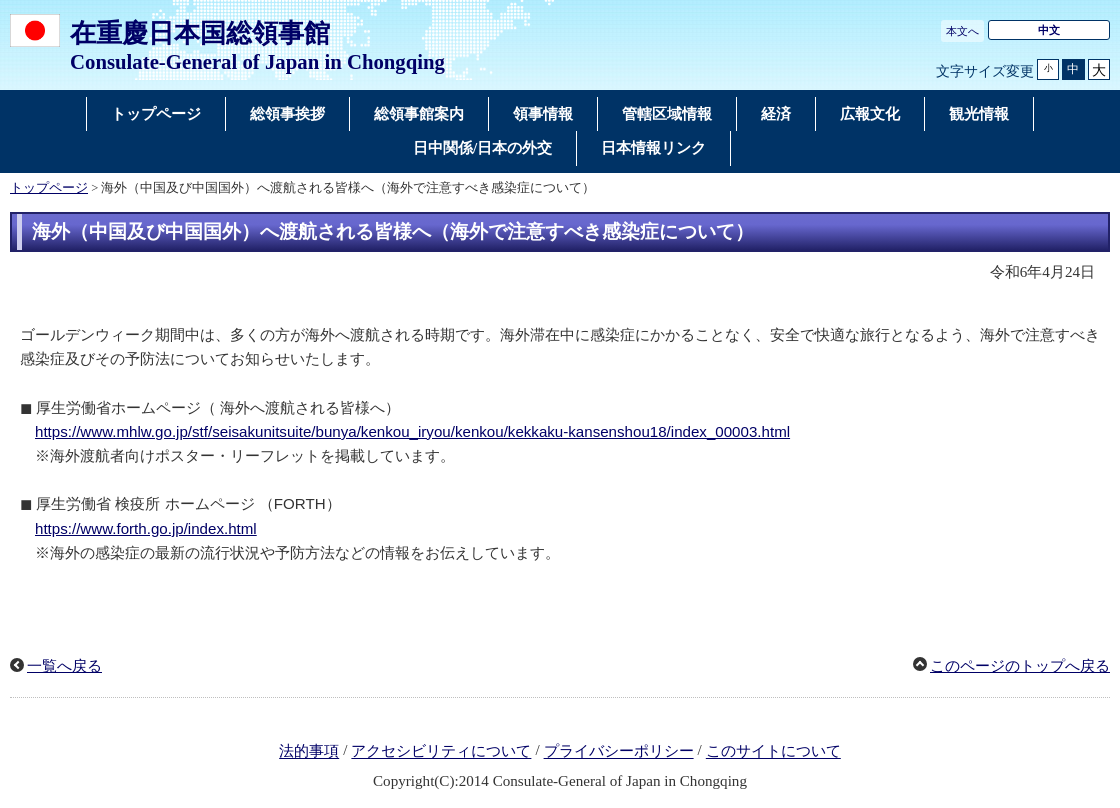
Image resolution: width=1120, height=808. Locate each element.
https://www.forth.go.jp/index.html (146, 528)
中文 (1049, 30)
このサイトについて (773, 752)
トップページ (49, 188)
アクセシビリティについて (441, 752)
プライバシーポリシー (619, 752)
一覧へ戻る (64, 666)
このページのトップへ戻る (1020, 666)
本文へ (962, 31)
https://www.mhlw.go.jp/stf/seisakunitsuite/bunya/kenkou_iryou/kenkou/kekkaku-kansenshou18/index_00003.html (412, 431)
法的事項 (309, 752)
